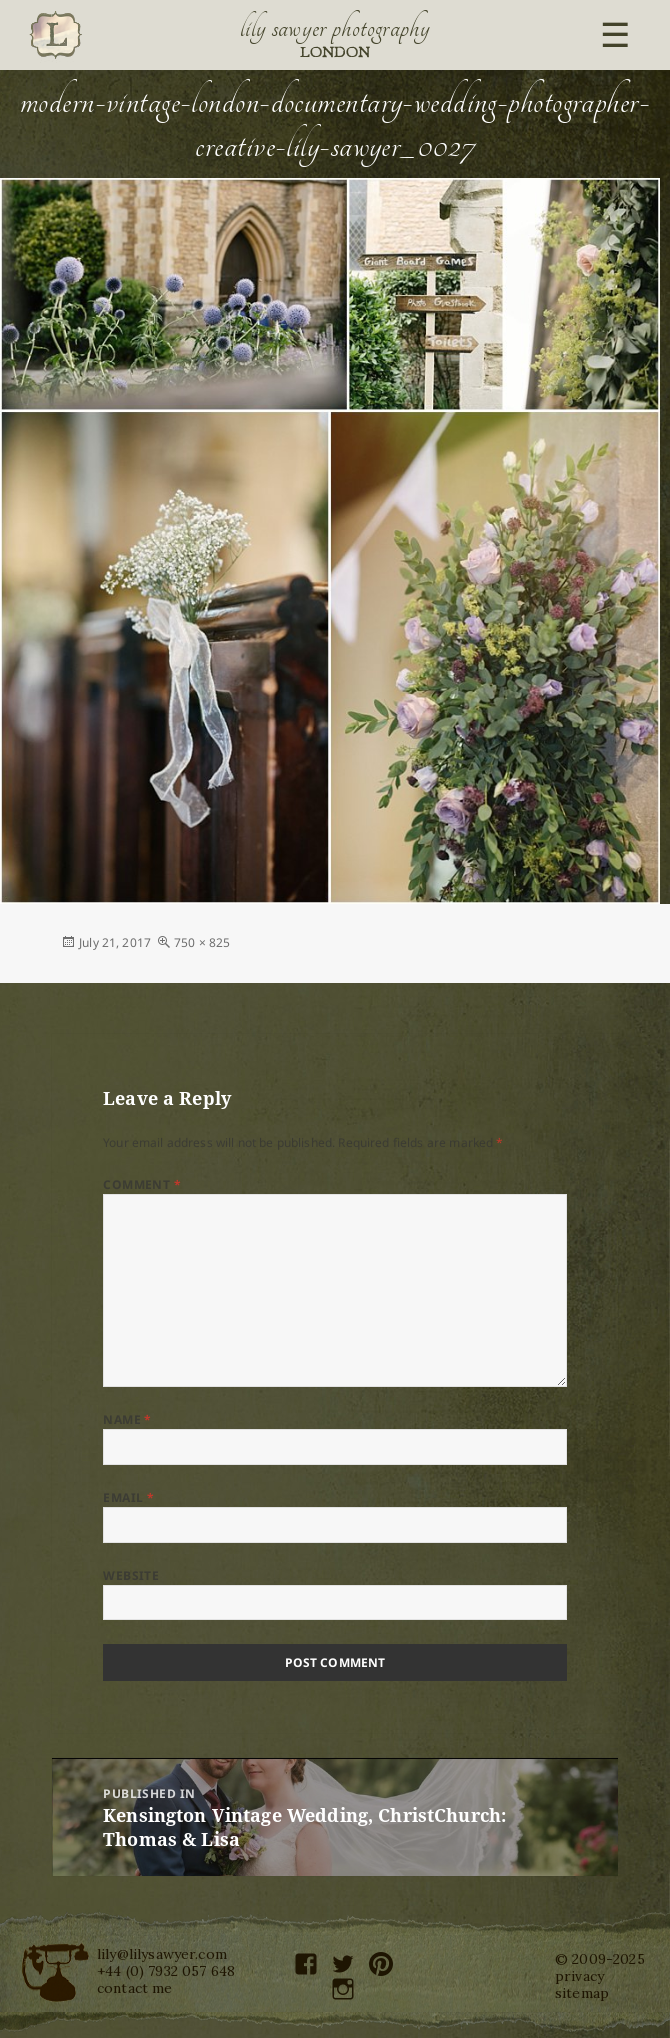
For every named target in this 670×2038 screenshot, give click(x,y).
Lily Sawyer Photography (335, 28)
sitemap (582, 1993)
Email (128, 1497)
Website (131, 1575)
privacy (579, 1976)
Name (127, 1419)
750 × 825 (202, 942)
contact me (135, 1988)
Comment (142, 1184)
